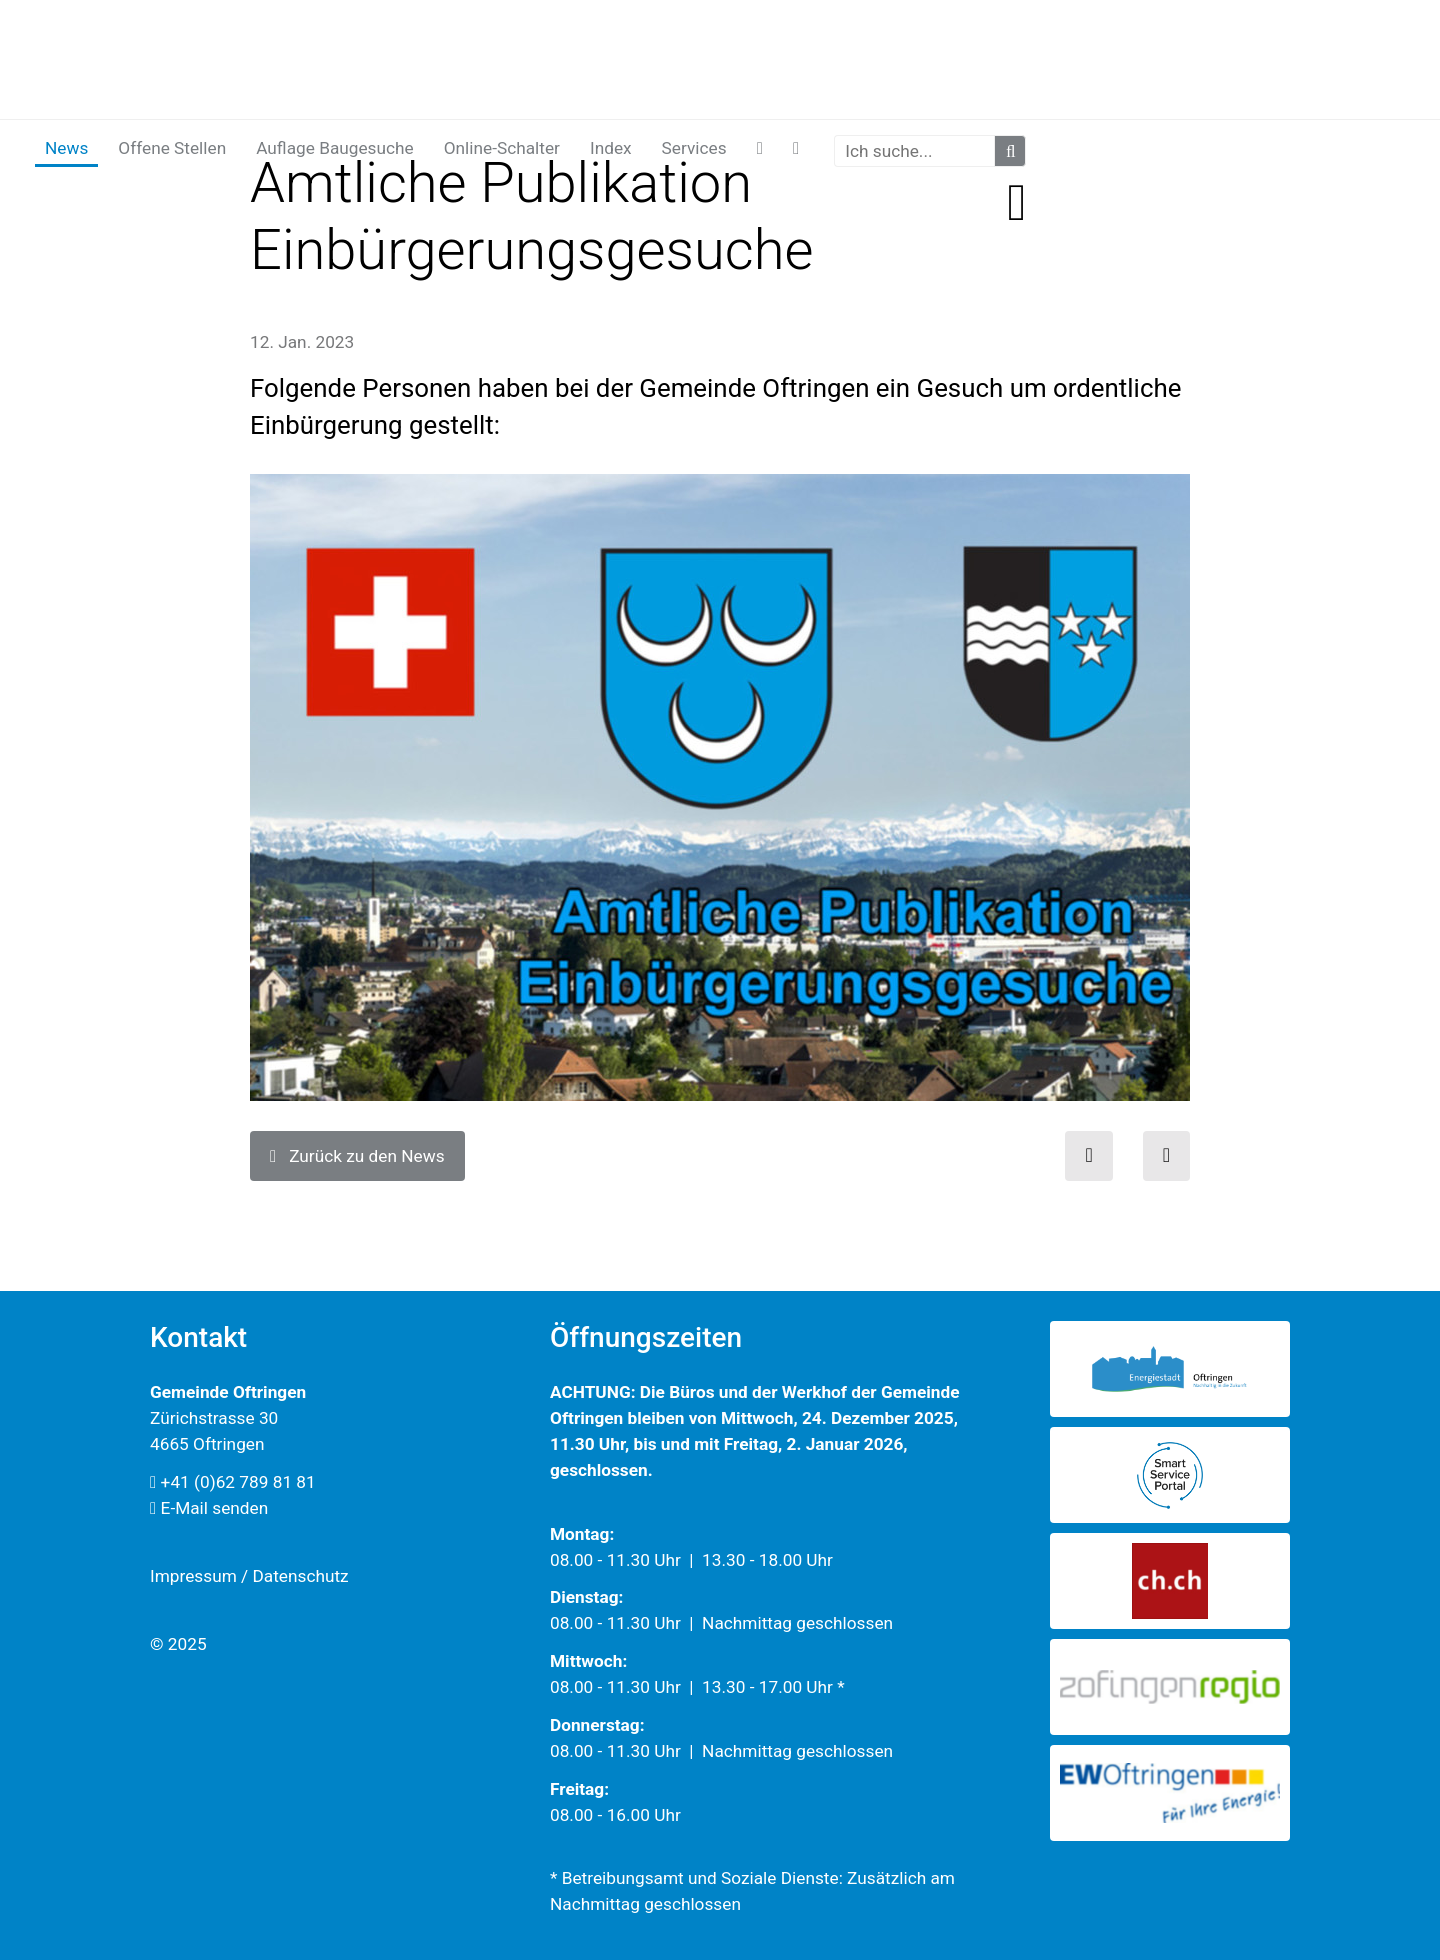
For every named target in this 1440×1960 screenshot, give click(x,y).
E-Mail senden (209, 1508)
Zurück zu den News (357, 1156)
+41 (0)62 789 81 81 (233, 1482)
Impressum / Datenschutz (249, 1576)
